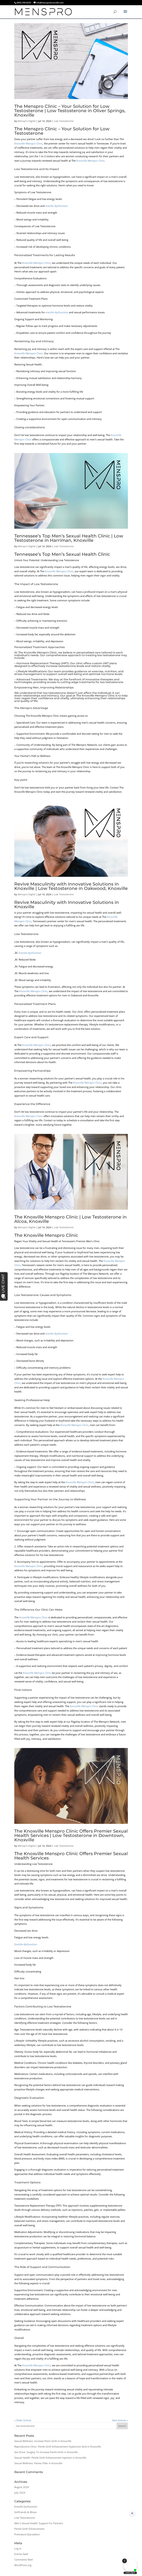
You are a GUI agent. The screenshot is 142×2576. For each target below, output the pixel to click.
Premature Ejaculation (27, 2534)
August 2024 (21, 2487)
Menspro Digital (27, 121)
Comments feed (23, 2559)
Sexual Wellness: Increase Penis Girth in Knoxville (42, 2441)
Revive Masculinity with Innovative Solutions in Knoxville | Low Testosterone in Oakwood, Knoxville (71, 886)
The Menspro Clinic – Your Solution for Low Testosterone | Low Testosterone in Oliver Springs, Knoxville (69, 111)
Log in (17, 2548)
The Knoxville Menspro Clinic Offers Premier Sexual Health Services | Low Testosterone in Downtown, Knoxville (71, 1835)
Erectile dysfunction (30, 952)
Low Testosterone (64, 121)
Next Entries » (120, 2420)
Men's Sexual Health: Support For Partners (38, 2523)
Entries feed (21, 2554)
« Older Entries (22, 2420)
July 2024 (19, 2492)
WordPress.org (22, 2565)
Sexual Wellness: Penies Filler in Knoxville (38, 2463)
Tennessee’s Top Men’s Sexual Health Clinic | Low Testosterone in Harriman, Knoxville (68, 538)
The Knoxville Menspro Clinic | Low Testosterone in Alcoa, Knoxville (70, 1219)
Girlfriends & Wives (25, 2512)
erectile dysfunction (56, 206)
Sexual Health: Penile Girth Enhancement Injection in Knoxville (50, 2457)
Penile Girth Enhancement (29, 2528)
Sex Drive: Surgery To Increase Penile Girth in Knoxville (46, 2452)
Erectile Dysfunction (25, 2506)
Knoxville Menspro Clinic (28, 143)
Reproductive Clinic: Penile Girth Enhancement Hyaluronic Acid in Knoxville (57, 2446)
